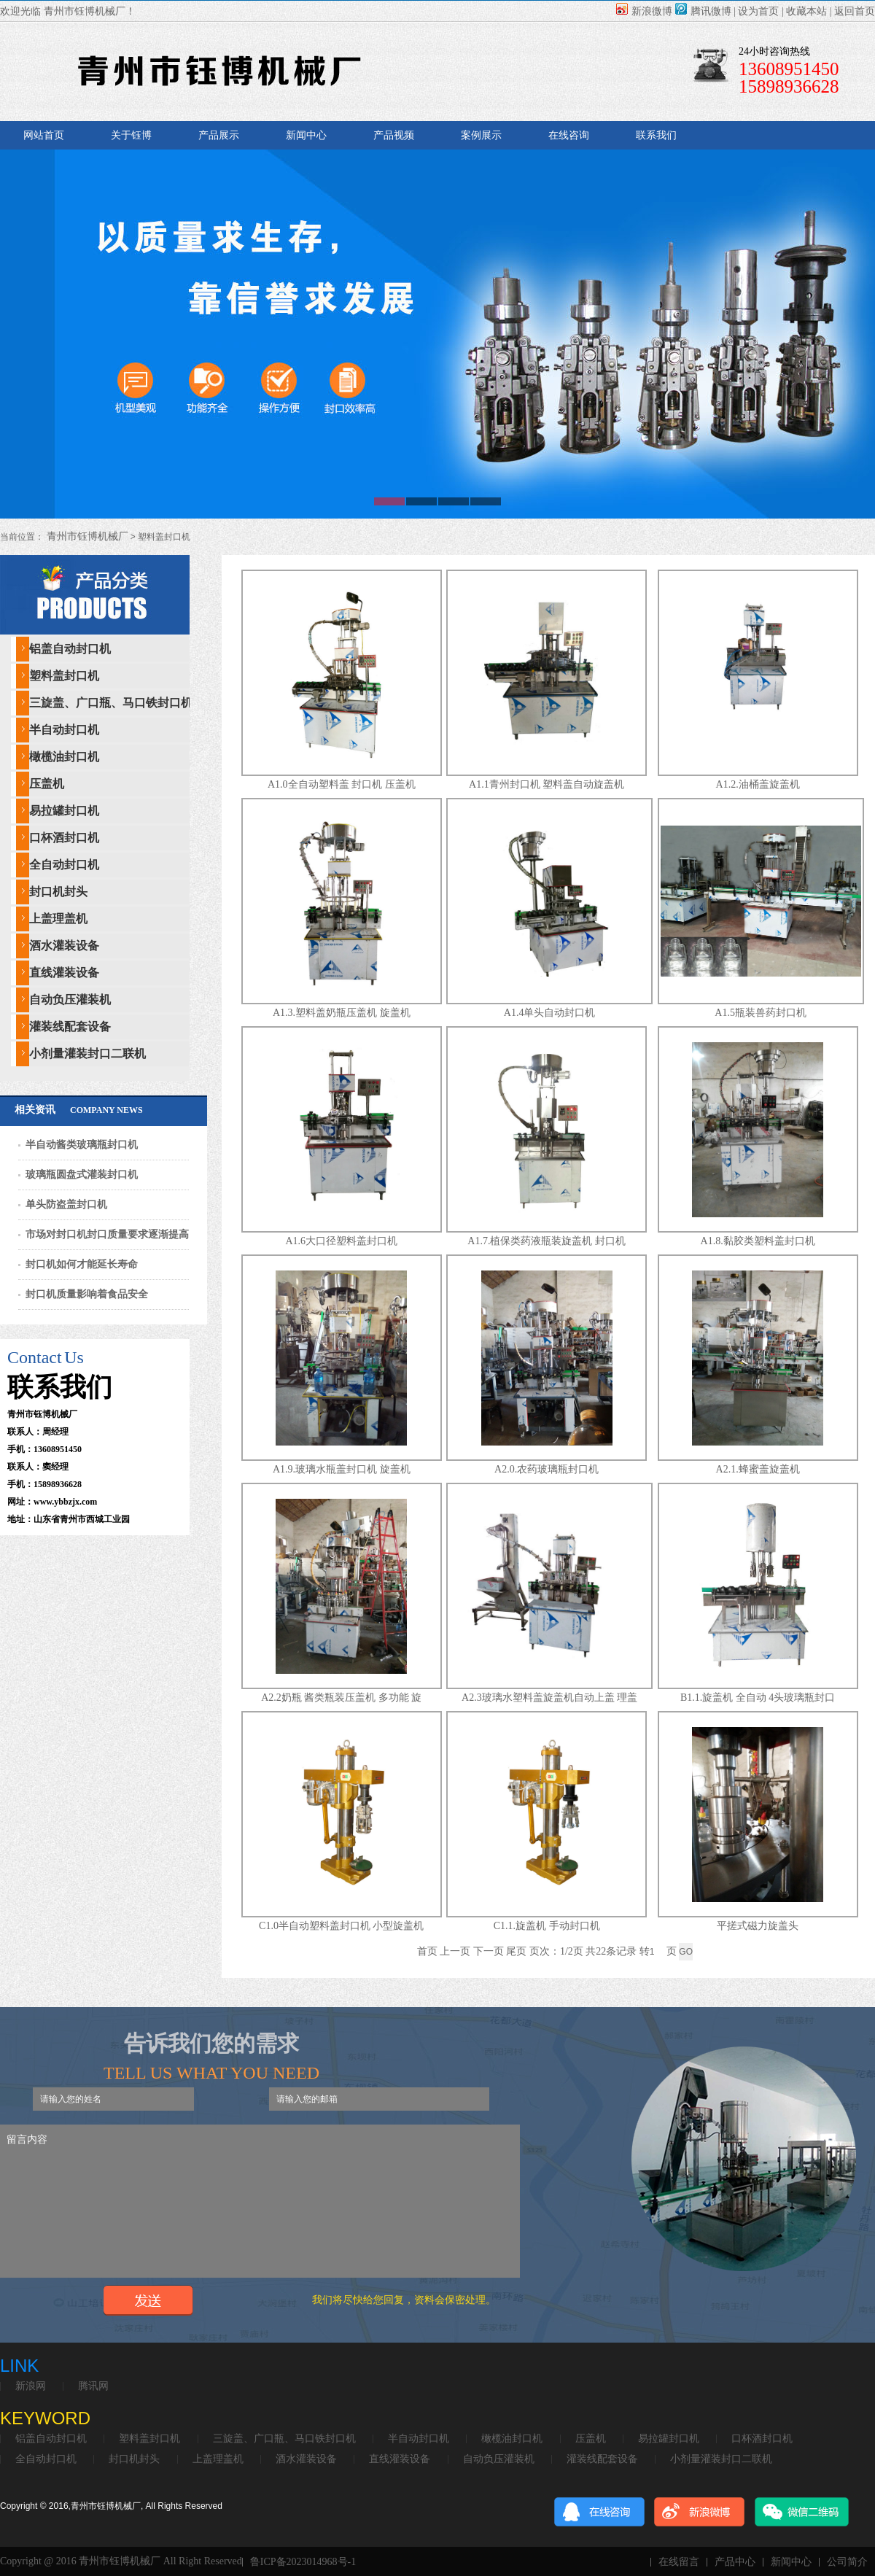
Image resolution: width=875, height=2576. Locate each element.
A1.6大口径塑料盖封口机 (341, 1240)
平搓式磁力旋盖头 (757, 1925)
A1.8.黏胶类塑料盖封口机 (758, 1240)
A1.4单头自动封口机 (550, 1012)
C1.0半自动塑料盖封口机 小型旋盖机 (341, 1925)
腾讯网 (93, 2386)
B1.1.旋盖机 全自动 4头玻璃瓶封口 (757, 1697)
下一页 (488, 1951)
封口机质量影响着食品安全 (87, 1294)
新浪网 (30, 2386)
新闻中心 (306, 135)
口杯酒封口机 (64, 837)
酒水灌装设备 (64, 945)
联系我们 (656, 135)
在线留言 (678, 2562)
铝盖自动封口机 (70, 649)
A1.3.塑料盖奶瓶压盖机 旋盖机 (342, 1012)
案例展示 (481, 135)
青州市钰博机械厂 (86, 536)
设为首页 (758, 11)
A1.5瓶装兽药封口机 (760, 1012)
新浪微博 (644, 11)
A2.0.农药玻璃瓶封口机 (546, 1469)
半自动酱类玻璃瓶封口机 (82, 1144)
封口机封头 (58, 891)
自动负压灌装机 (70, 999)
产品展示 (218, 135)
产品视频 (393, 135)
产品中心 (735, 2562)
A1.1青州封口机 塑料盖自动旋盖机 (546, 784)
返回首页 (854, 11)
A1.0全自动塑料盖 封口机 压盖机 (342, 784)
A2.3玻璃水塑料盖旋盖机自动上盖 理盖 (549, 1697)
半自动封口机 (64, 729)
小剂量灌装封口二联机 (87, 1053)
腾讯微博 (703, 11)
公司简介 (847, 2562)
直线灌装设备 (64, 972)
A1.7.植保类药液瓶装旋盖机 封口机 (546, 1240)
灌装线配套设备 (70, 1026)
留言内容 (260, 2201)
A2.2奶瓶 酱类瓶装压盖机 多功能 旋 (341, 1697)
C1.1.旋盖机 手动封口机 (547, 1925)
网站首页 (43, 135)
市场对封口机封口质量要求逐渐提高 (107, 1234)
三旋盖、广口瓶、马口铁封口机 (110, 703)
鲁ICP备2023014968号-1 (303, 2562)
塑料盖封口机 (64, 676)
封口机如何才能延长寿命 (82, 1264)
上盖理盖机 (58, 918)
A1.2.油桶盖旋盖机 (758, 784)
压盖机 (46, 783)
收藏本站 (806, 11)
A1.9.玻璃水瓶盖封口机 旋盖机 (342, 1469)
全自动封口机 (64, 864)
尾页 (516, 1951)
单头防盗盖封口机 (66, 1204)
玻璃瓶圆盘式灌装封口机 (82, 1174)
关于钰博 (131, 135)
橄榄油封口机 (64, 756)
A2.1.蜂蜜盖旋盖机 (758, 1469)
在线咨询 (568, 135)
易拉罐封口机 (64, 810)
